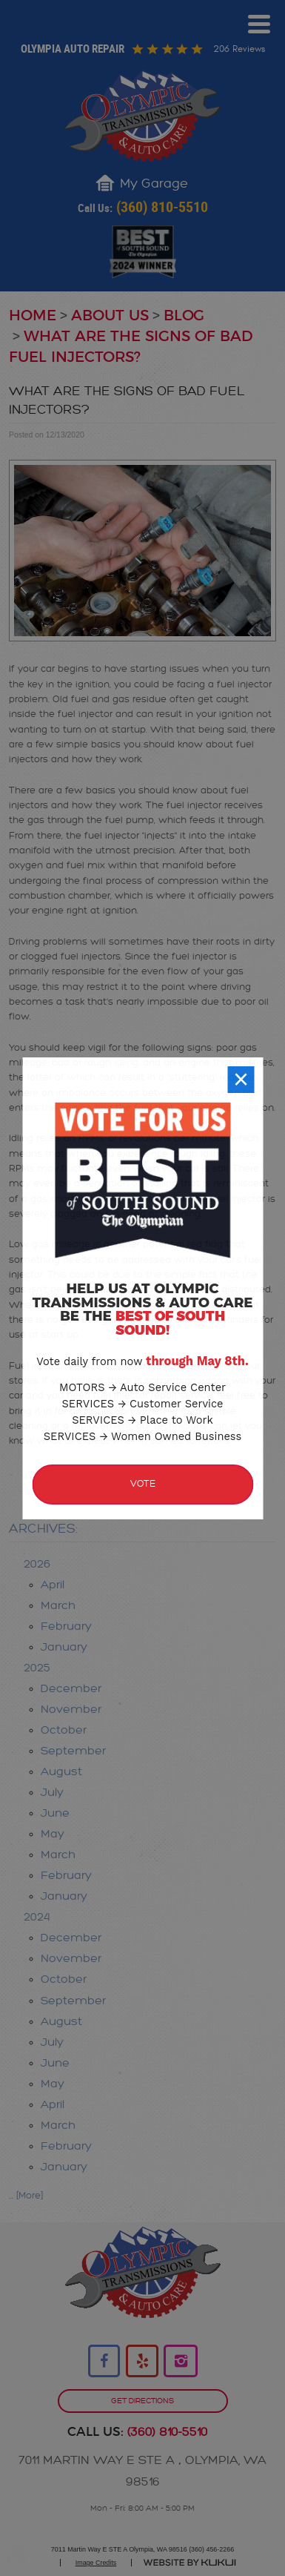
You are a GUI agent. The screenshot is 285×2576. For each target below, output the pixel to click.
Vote (142, 1491)
